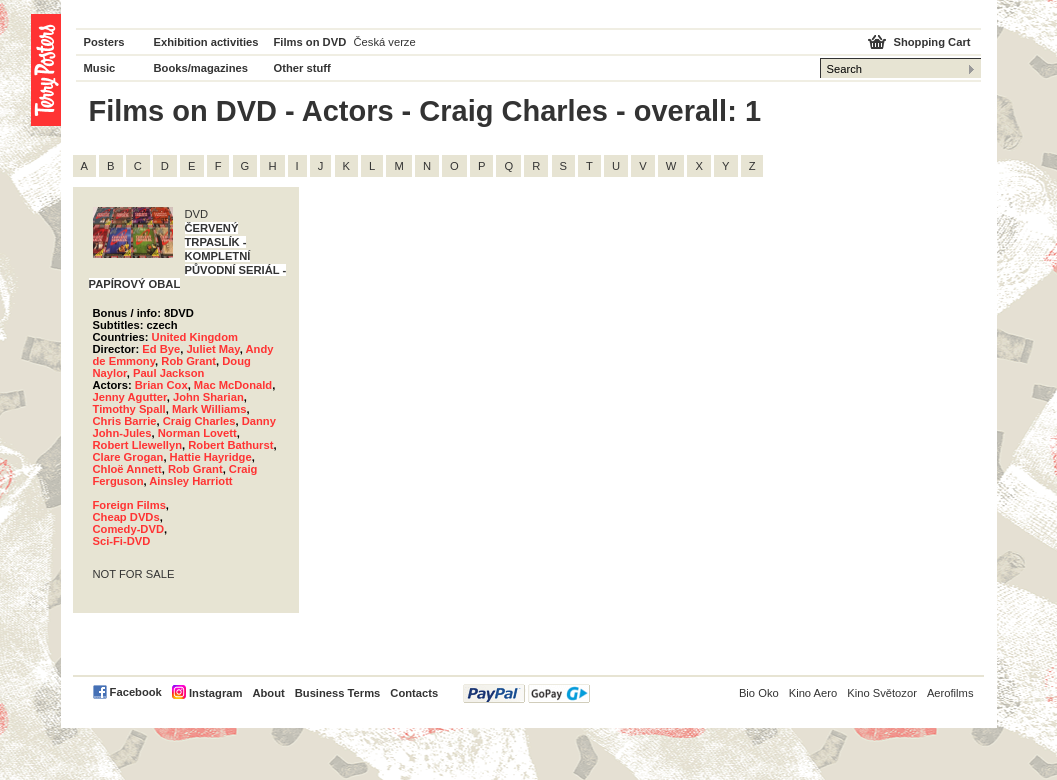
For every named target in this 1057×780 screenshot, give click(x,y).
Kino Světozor (882, 693)
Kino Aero (813, 693)
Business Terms (338, 693)
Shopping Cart (931, 42)
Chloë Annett (127, 469)
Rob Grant (188, 361)
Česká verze (385, 42)
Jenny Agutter (130, 397)
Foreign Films (129, 505)
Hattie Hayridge (211, 457)
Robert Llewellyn (138, 445)
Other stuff (302, 68)
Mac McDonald (233, 385)
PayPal (526, 693)
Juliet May (212, 349)
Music (100, 68)
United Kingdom (195, 337)
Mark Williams (209, 409)
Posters (104, 42)
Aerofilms (950, 693)
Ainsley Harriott (190, 481)
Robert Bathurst (230, 445)
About (268, 693)
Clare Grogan (128, 457)
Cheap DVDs (126, 517)
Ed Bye (161, 349)
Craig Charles (199, 421)
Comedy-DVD (128, 529)
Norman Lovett (197, 433)
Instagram (215, 693)
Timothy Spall (129, 409)
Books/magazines (201, 68)
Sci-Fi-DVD (122, 541)
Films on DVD (310, 42)
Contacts (414, 693)
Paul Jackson (169, 373)
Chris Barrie (125, 421)
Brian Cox (161, 385)
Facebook (136, 692)
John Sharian (208, 397)
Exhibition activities (206, 42)
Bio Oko (759, 693)
